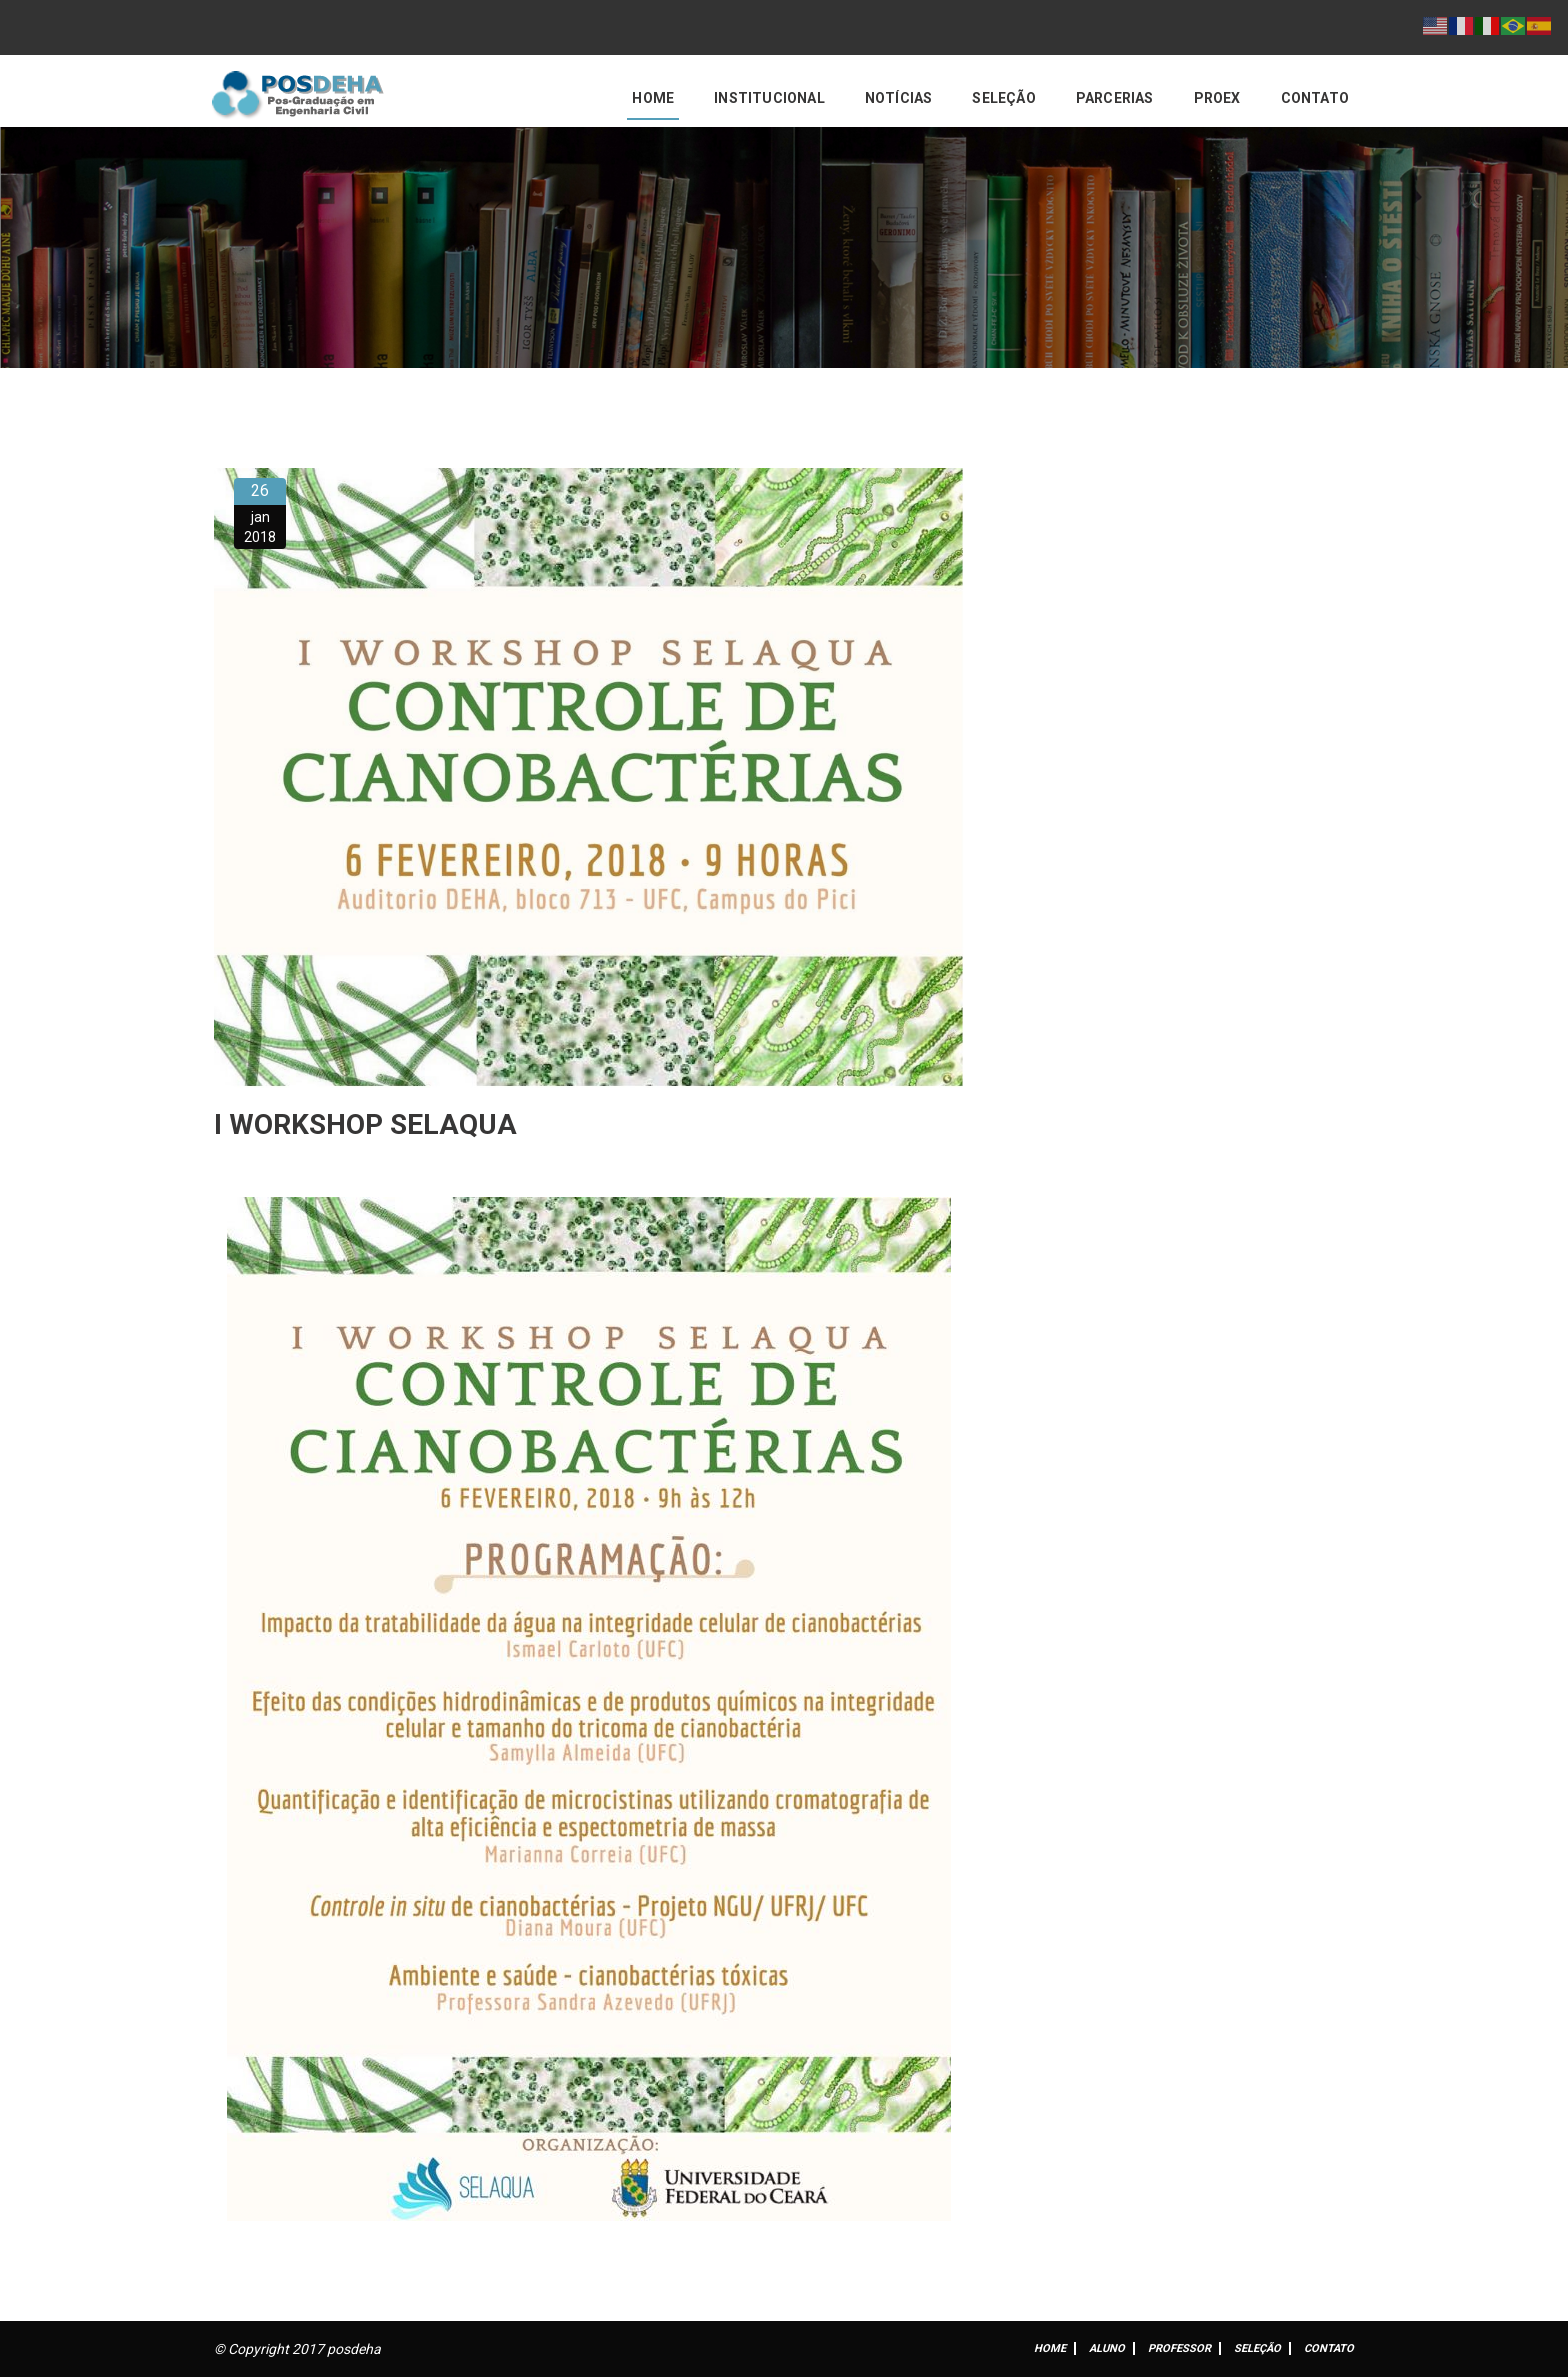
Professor (1179, 2348)
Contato (1315, 98)
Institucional (769, 98)
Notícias (899, 98)
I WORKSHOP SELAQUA (365, 1124)
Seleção (1003, 98)
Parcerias (1115, 98)
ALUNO (1107, 2348)
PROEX (1217, 98)
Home (653, 98)
